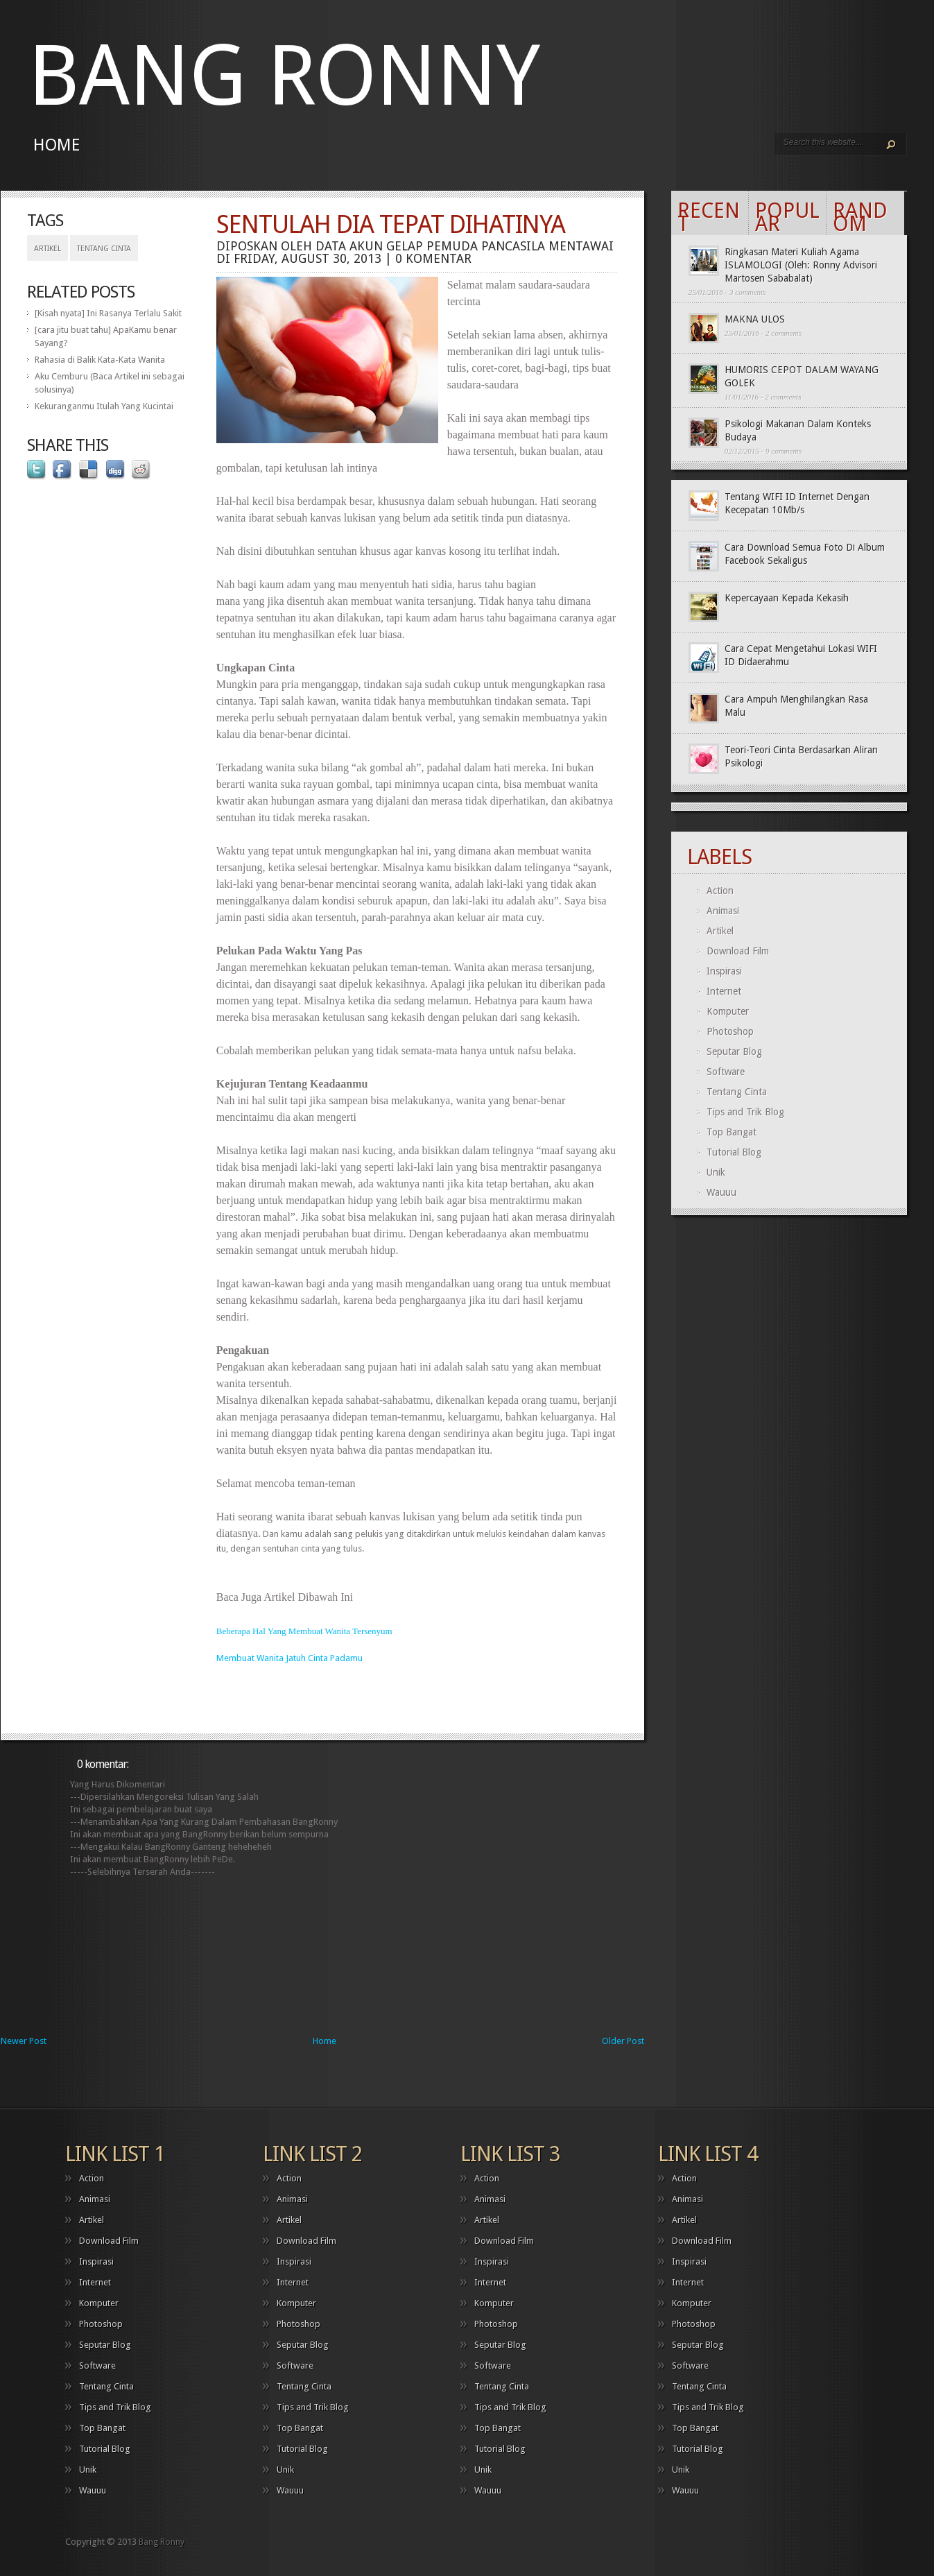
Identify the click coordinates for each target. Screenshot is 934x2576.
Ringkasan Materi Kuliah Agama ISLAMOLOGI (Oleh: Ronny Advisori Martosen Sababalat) (801, 265)
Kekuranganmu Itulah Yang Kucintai (104, 406)
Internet (724, 991)
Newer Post (23, 2041)
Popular (787, 216)
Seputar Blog (734, 1051)
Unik (716, 1172)
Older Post (623, 2041)
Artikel (47, 248)
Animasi (723, 910)
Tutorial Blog (734, 1152)
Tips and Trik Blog (745, 1111)
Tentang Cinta (104, 248)
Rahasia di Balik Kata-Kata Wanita (100, 359)
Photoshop (730, 1031)
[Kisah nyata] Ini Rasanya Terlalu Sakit (108, 313)
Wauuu (721, 1192)
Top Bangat (731, 1131)
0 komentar (433, 258)
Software (726, 1071)
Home (56, 145)
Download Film (738, 950)
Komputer (728, 1011)
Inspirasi (724, 971)
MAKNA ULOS (755, 319)
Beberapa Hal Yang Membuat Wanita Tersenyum (304, 1631)
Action (720, 890)
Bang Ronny (283, 76)
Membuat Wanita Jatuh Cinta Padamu (289, 1658)
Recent (708, 216)
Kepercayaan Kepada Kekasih (787, 597)
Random (860, 216)
